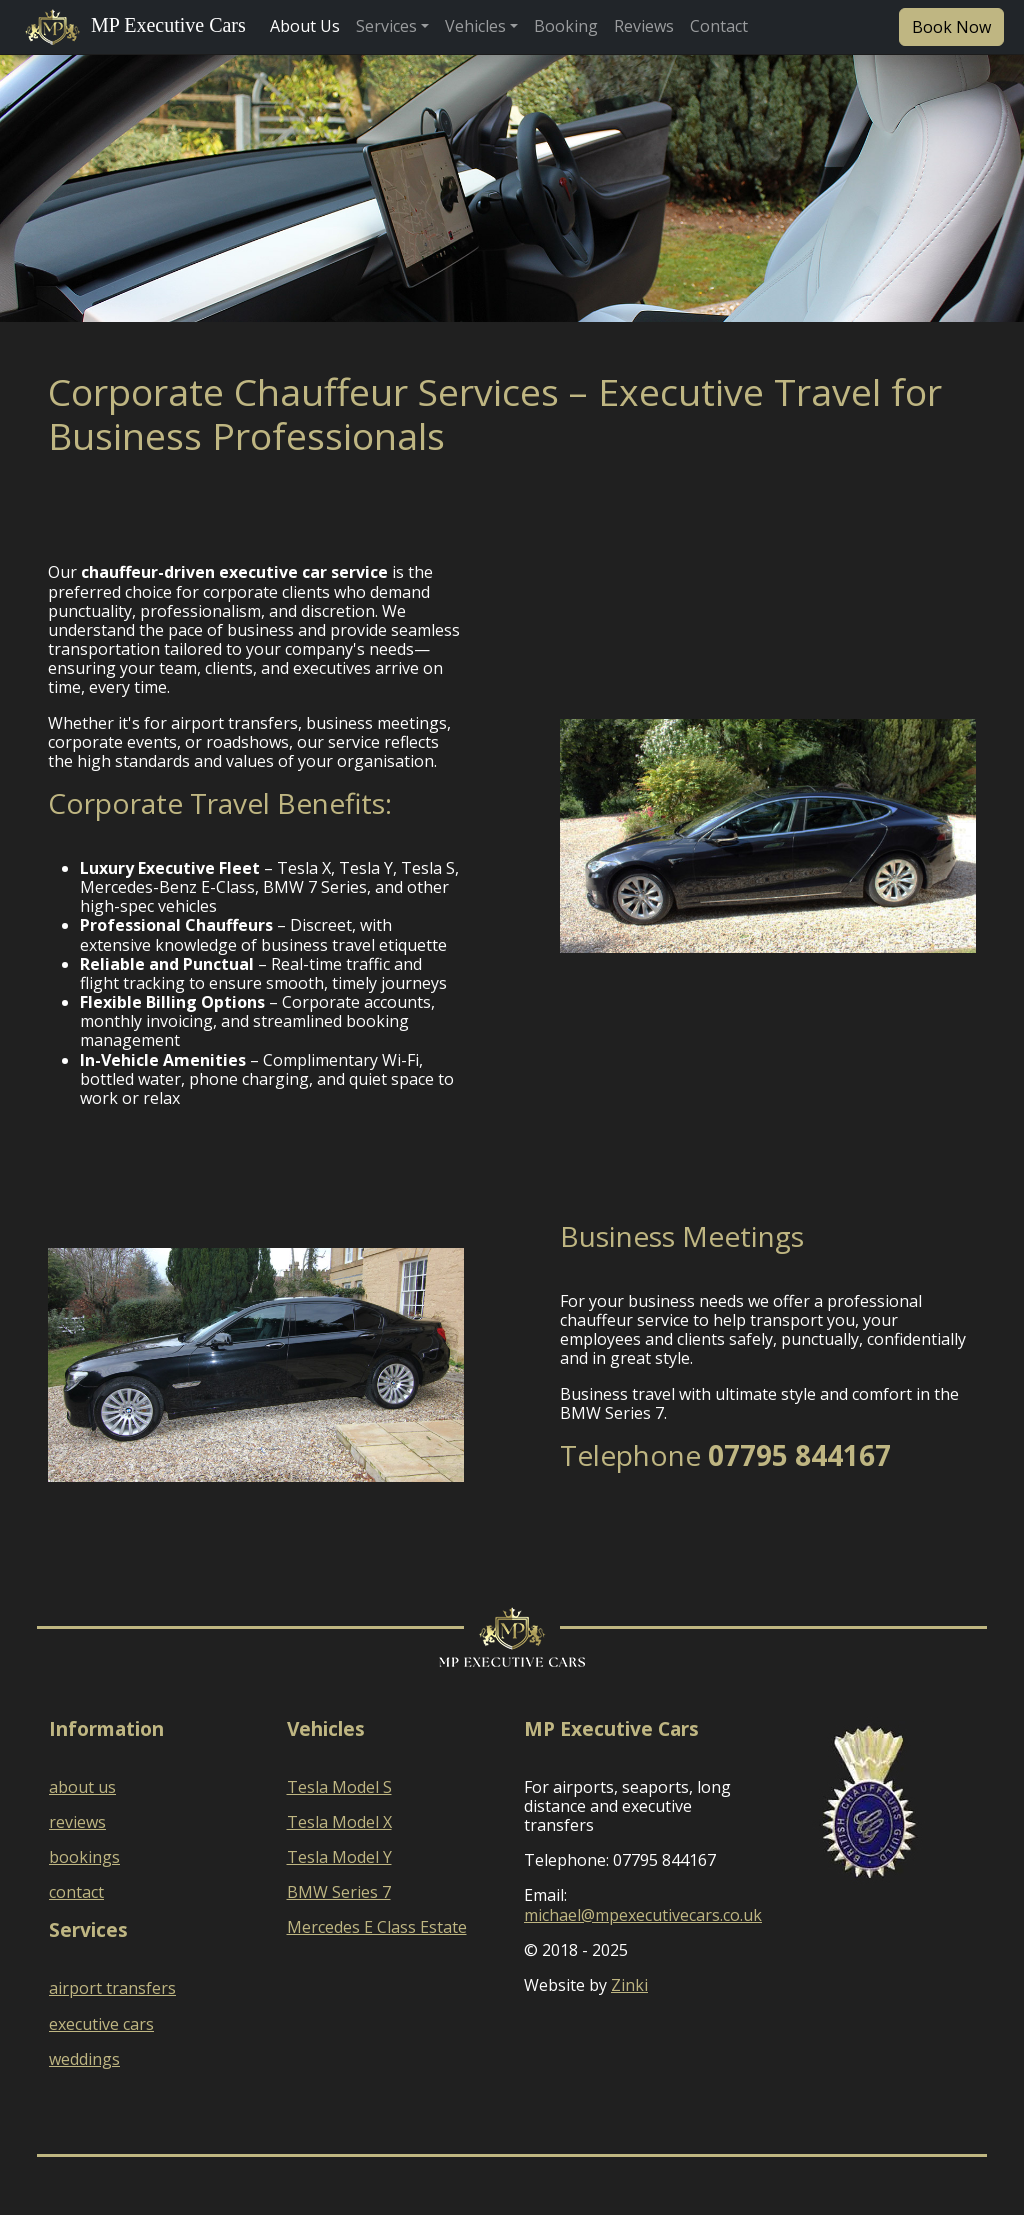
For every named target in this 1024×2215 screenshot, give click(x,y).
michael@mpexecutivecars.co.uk (643, 1915)
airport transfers (112, 1988)
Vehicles (475, 26)
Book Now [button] (951, 27)
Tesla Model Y (339, 1857)
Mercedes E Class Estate (377, 1927)
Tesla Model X (339, 1822)
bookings (84, 1857)
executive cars (101, 2024)
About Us (305, 26)
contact (76, 1892)
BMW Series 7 (339, 1892)
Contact (719, 26)
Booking (566, 26)
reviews (77, 1822)
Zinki (629, 1985)
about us (82, 1787)
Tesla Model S (339, 1787)
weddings (84, 2059)
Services (386, 26)
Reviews (644, 26)
